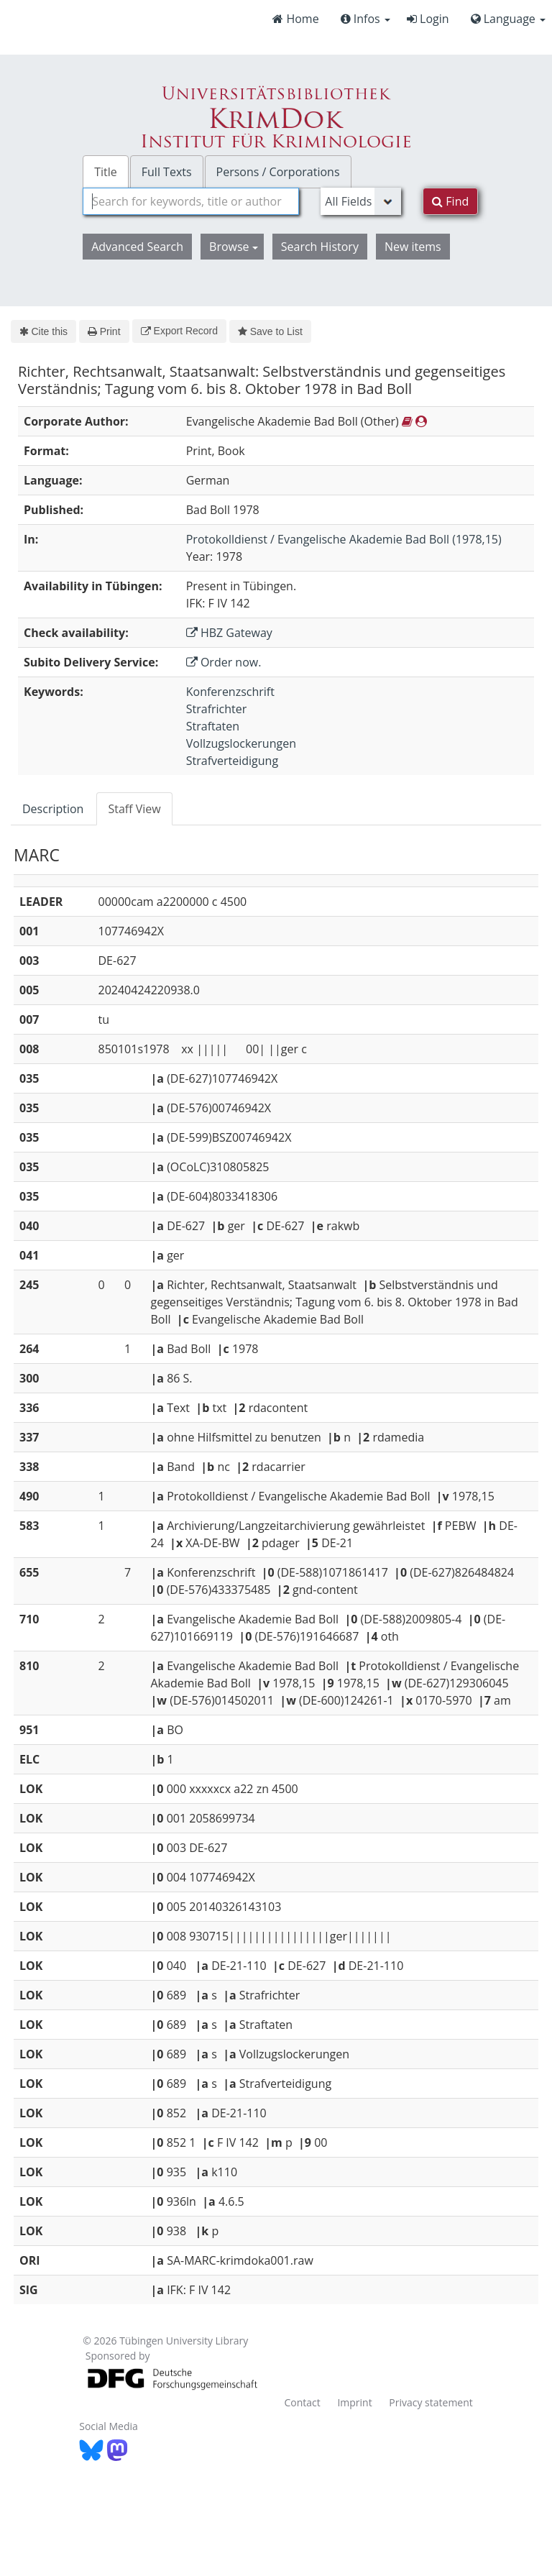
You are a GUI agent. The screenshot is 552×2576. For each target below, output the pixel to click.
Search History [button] (320, 247)
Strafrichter (216, 709)
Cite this (43, 331)
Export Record (179, 330)
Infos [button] (365, 19)
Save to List (270, 331)
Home (295, 19)
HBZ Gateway (229, 633)
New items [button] (413, 247)
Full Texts (167, 172)
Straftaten (212, 726)
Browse (233, 247)
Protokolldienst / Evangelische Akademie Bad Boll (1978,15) (344, 539)
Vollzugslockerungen (241, 743)
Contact (302, 2402)
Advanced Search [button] (137, 247)
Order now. (224, 662)
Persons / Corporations (278, 172)
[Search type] (361, 201)
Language (508, 19)
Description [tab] (52, 809)
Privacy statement (431, 2402)
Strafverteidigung (232, 761)
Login (428, 19)
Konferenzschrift (230, 692)
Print (104, 331)
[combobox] (191, 201)
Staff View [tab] (134, 809)
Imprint (354, 2402)
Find (450, 201)
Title (105, 172)
